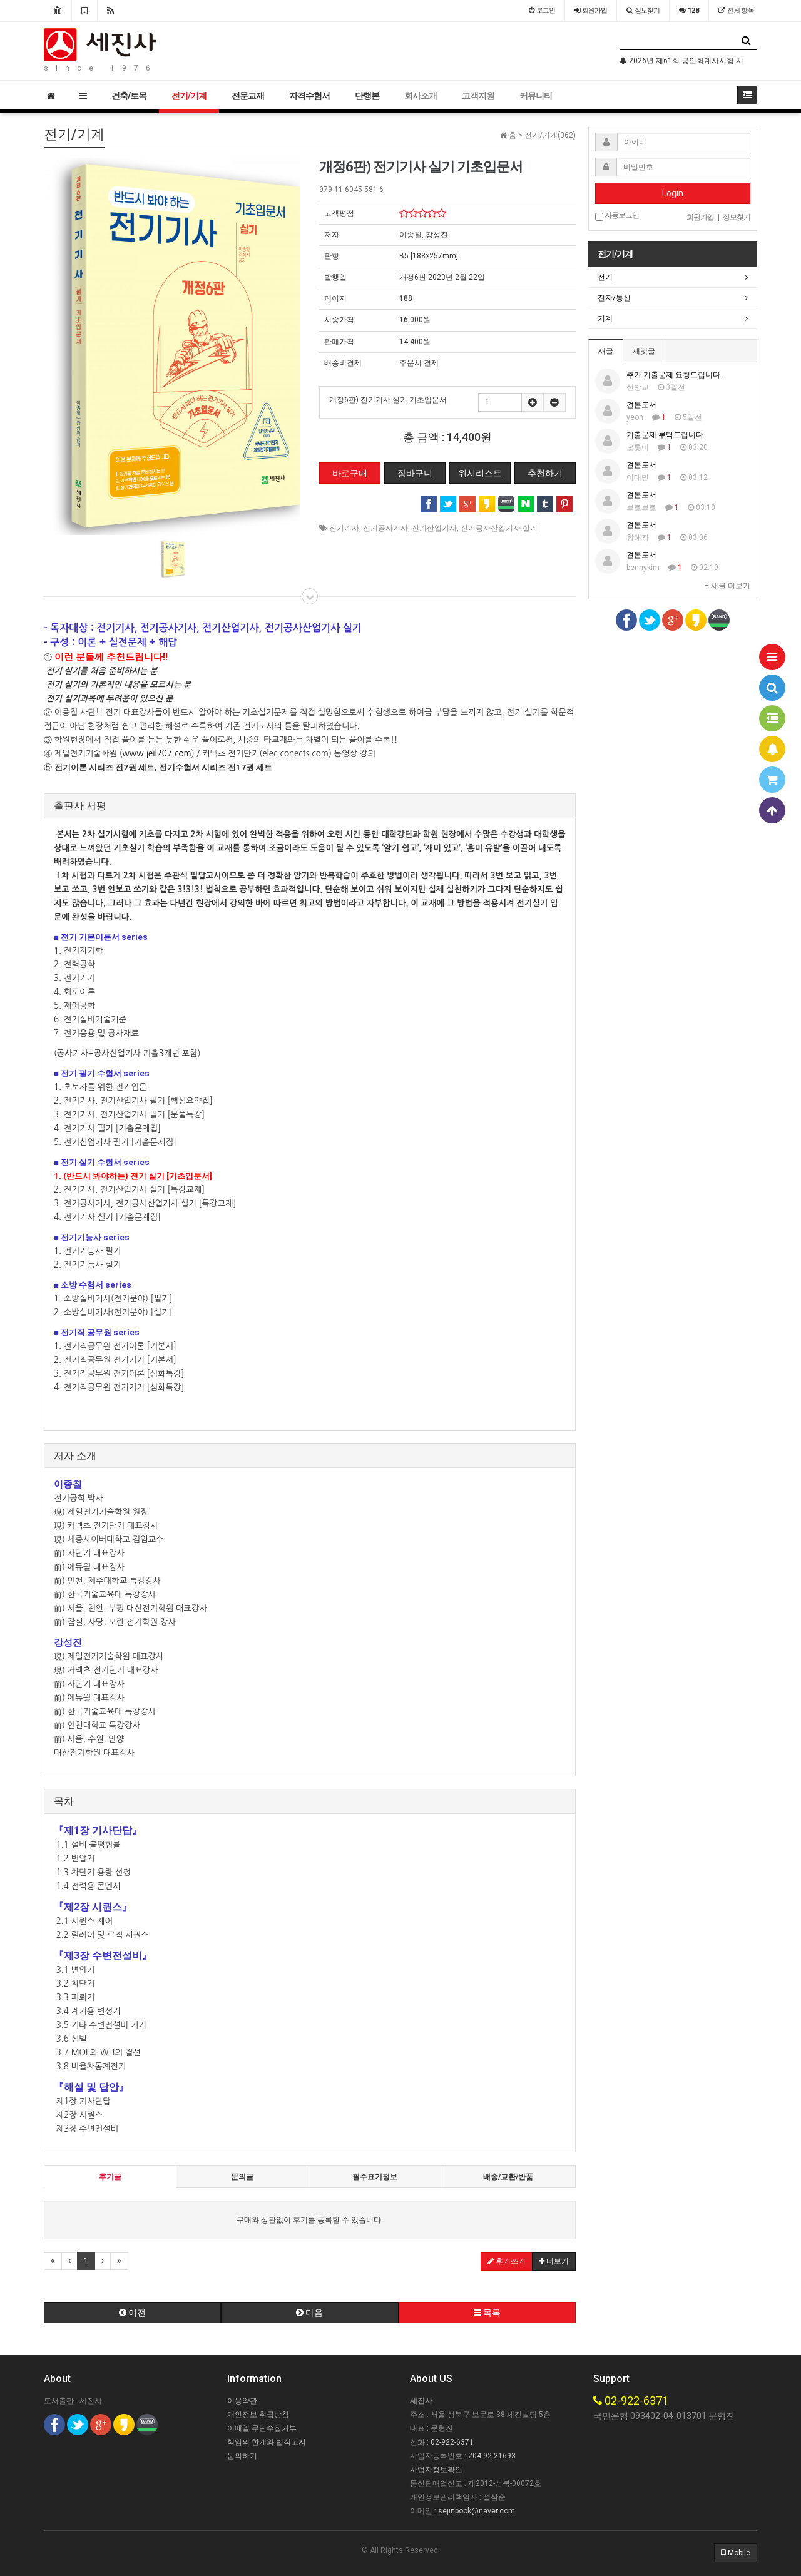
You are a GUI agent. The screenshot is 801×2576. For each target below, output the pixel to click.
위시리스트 (480, 473)
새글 (605, 351)
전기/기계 (189, 96)
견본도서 (641, 404)
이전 (132, 2313)
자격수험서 (309, 96)
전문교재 (248, 96)
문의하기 (242, 2455)
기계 (605, 318)
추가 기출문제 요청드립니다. (674, 374)
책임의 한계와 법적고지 (266, 2442)
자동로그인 (617, 216)
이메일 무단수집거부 (262, 2428)
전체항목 (736, 10)
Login (672, 193)
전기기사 (344, 528)
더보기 (554, 2261)
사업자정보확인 (436, 2469)
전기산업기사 (434, 528)
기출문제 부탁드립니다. (665, 434)
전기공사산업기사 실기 (499, 528)
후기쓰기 (506, 2261)
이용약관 (242, 2400)
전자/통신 (614, 297)
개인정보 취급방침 (258, 2414)
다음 (309, 2313)
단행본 (367, 96)
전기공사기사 (385, 528)
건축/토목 (128, 96)
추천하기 (545, 473)
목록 (487, 2313)
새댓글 (644, 351)
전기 (605, 277)
